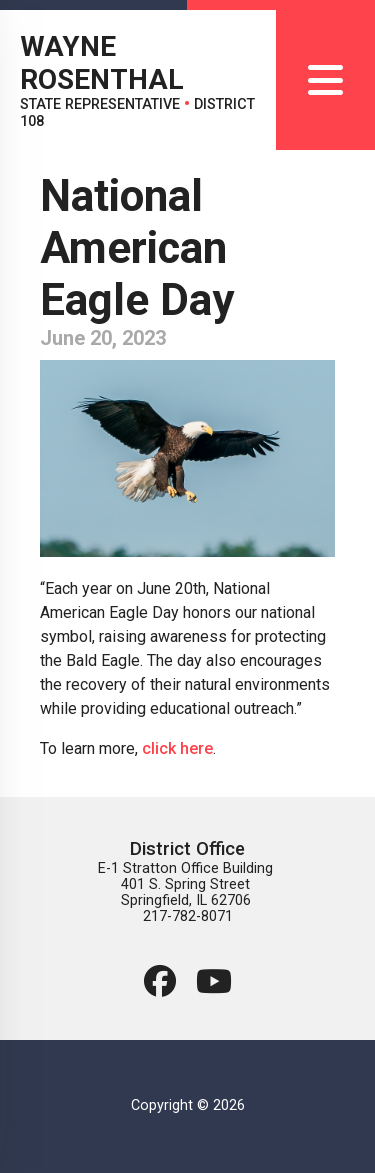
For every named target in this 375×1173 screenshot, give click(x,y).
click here (177, 748)
